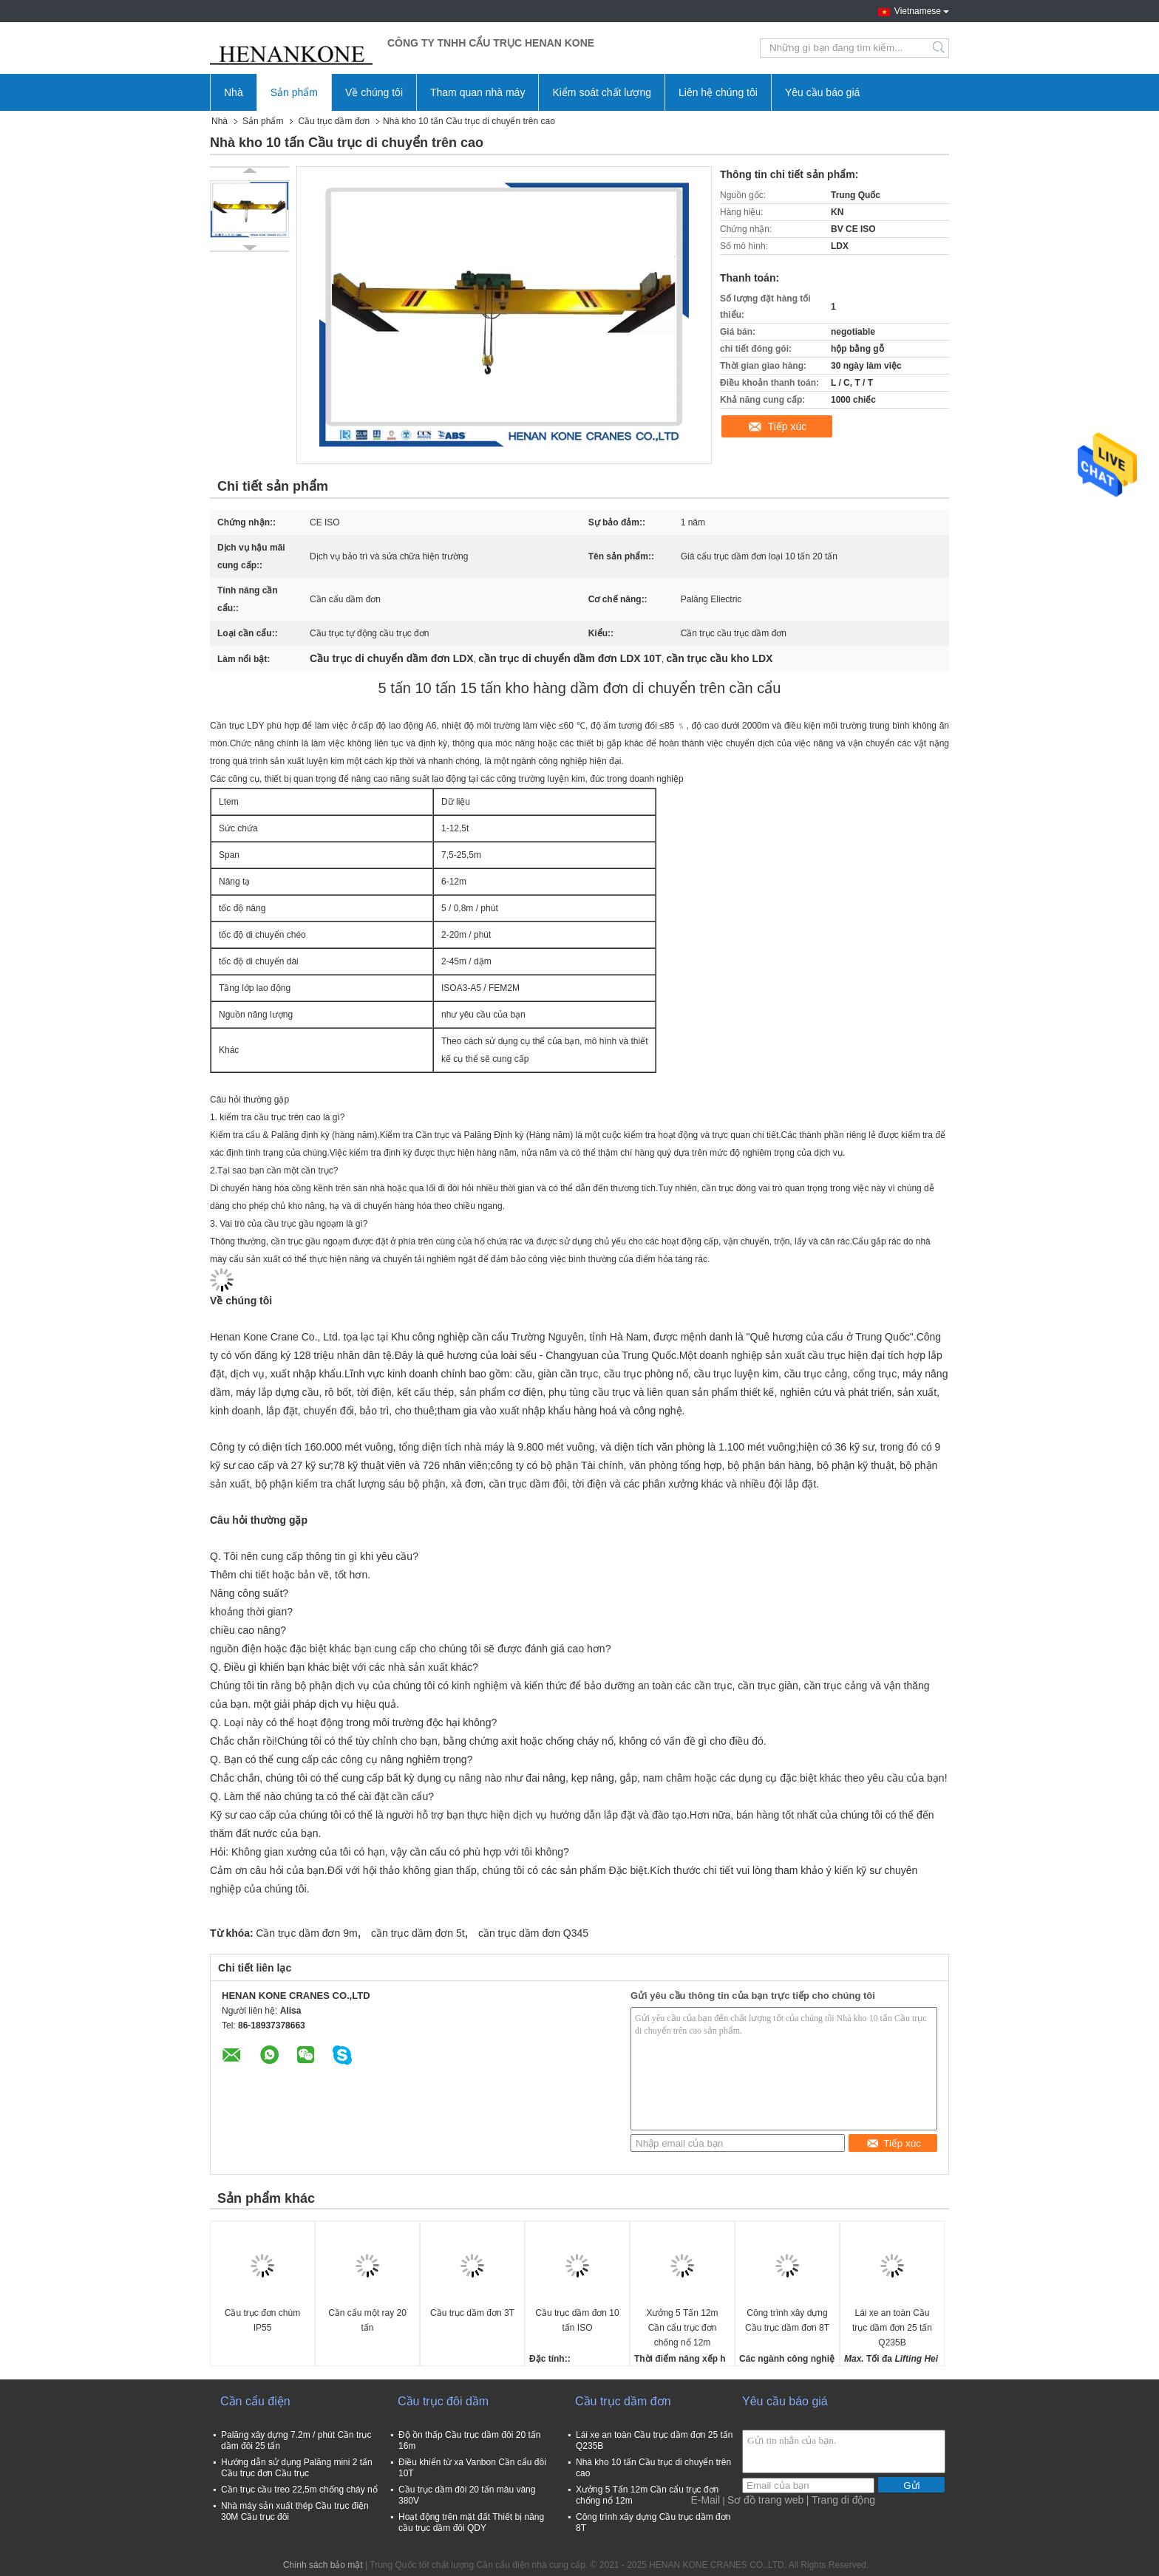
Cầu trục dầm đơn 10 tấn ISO (577, 2320)
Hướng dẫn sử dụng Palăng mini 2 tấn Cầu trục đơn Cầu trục (297, 2467)
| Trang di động (840, 2500)
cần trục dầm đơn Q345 (533, 1933)
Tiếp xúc (787, 426)
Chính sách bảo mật (323, 2565)
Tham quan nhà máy (477, 92)
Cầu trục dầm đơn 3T (472, 2313)
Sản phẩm (294, 92)
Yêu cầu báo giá (822, 92)
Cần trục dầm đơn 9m (306, 1933)
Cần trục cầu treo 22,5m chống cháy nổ (299, 2489)
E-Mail (705, 2500)
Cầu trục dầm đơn (334, 121)
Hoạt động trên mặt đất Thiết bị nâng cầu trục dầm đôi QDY (471, 2522)
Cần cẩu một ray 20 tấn (367, 2320)
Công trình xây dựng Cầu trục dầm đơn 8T (787, 2320)
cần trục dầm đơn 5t (418, 1933)
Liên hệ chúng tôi (718, 92)
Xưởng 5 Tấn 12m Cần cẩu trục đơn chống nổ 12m (682, 2328)
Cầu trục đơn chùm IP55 (262, 2320)
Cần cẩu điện (255, 2401)
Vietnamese (921, 9)
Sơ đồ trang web (765, 2500)
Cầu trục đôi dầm (443, 2401)
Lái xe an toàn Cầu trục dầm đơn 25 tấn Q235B (892, 2328)
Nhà (233, 92)
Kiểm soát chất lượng (601, 92)
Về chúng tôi (374, 92)
